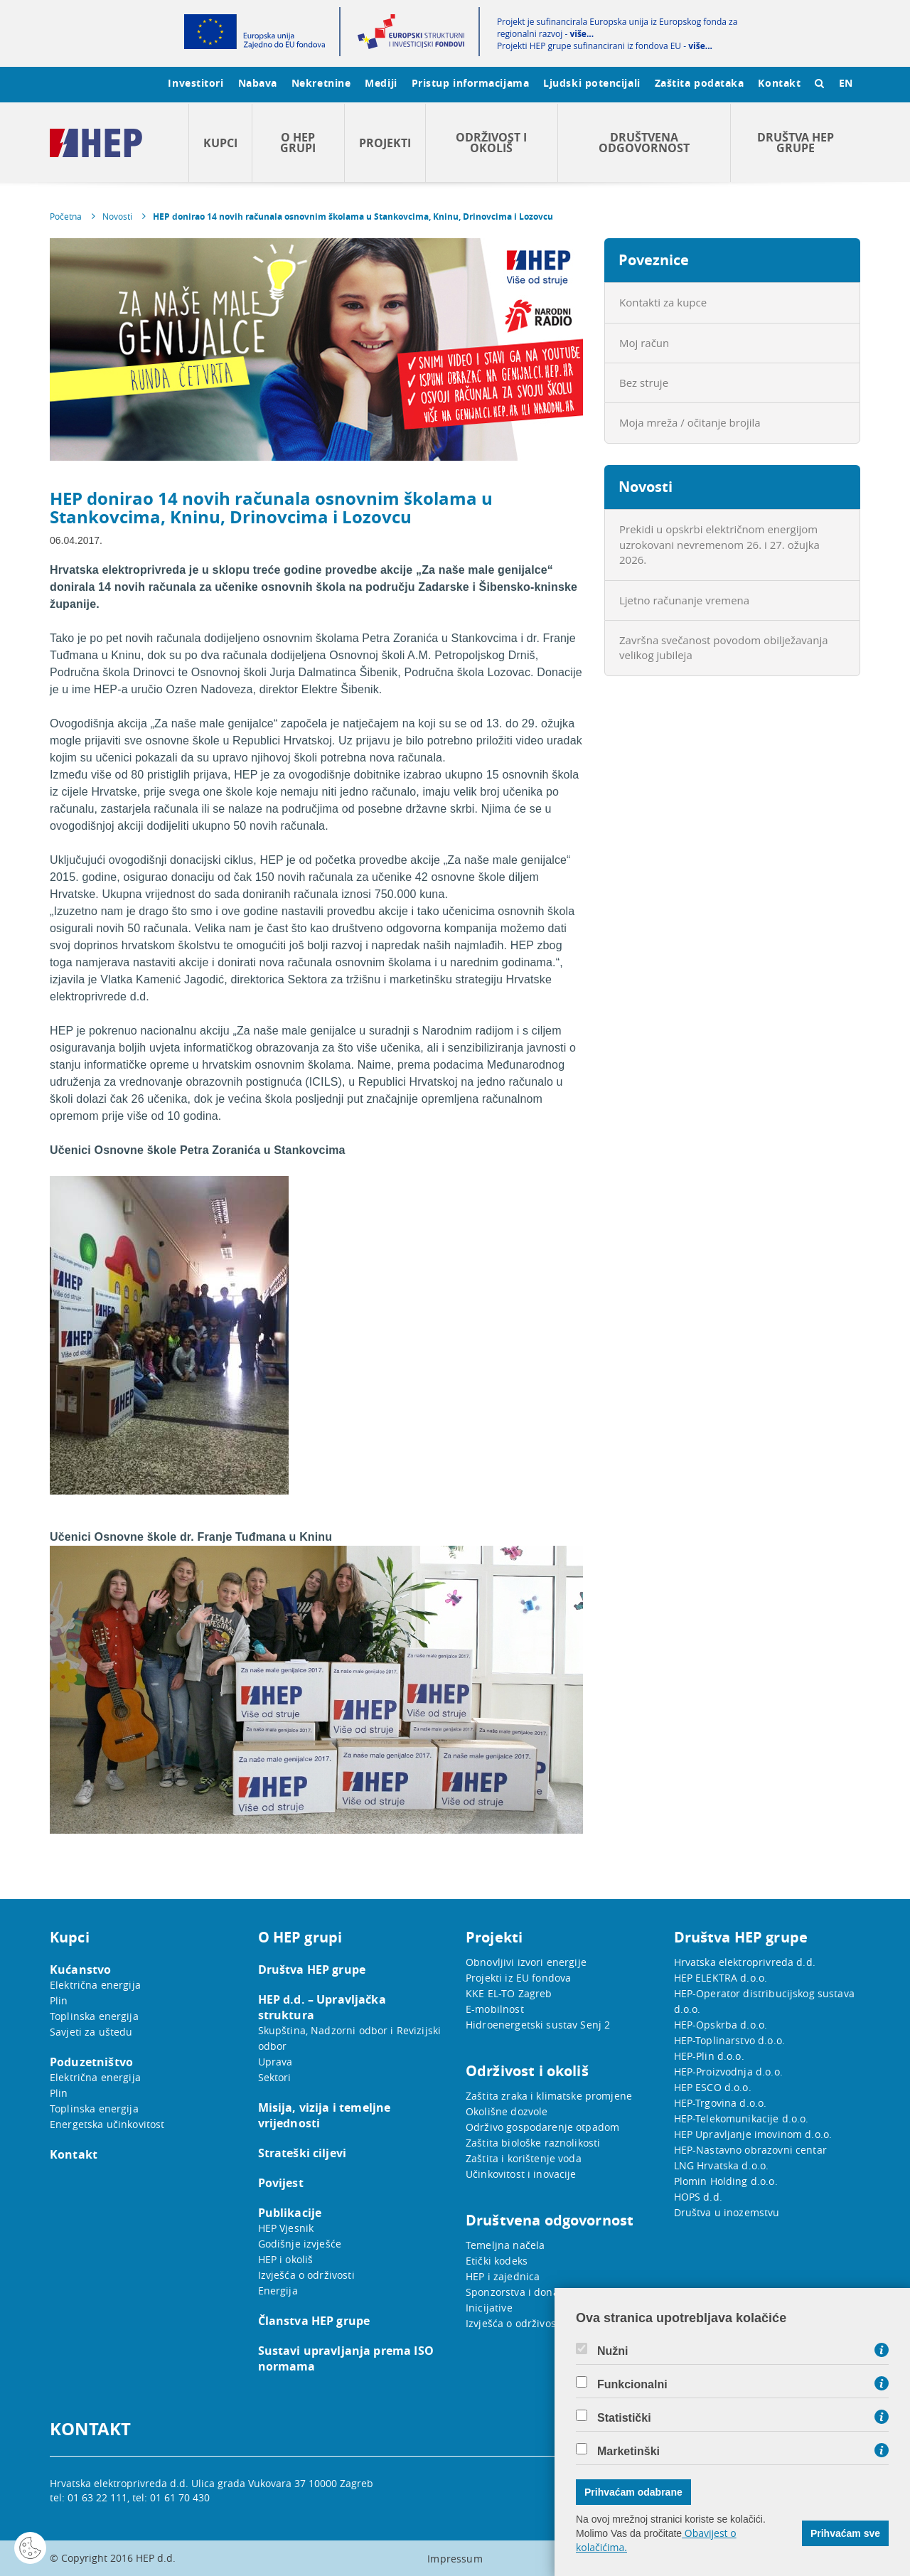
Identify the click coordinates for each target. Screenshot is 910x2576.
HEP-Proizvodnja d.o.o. (728, 2071)
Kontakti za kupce (663, 302)
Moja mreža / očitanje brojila (690, 422)
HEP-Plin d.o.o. (709, 2056)
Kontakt (779, 83)
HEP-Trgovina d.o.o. (720, 2103)
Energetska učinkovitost (107, 2124)
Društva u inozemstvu (727, 2212)
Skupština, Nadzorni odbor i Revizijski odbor (349, 2038)
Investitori (195, 83)
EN (846, 83)
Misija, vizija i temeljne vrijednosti (324, 2115)
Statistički (624, 2418)
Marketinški (628, 2451)
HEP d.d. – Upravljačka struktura (322, 2007)
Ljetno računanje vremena (684, 600)
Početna (66, 216)
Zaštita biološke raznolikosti (533, 2142)
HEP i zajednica (503, 2276)
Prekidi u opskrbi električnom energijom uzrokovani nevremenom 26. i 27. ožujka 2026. (719, 544)
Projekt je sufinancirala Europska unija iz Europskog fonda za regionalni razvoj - (617, 28)
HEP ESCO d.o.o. (712, 2087)
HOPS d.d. (698, 2196)
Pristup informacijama (471, 83)
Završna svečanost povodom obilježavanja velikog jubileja (723, 647)
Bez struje (643, 382)
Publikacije (290, 2212)
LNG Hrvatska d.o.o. (721, 2165)
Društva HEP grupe (795, 142)
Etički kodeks (497, 2260)
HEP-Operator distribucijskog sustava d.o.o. (764, 2001)
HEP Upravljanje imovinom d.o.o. (753, 2134)
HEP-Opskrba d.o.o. (721, 2024)
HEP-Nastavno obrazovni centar (750, 2150)
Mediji (381, 83)
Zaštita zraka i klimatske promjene (549, 2095)
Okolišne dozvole (506, 2111)
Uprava (275, 2061)
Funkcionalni (632, 2384)
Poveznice (654, 259)
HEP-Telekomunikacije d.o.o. (741, 2118)
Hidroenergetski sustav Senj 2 (538, 2024)
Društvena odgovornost (644, 142)
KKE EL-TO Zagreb (509, 1993)
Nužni (612, 2351)
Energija (278, 2290)
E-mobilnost (495, 2009)
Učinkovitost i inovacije (521, 2174)
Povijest (281, 2183)
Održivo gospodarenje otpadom (542, 2127)
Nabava (257, 83)
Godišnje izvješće (300, 2243)
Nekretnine (321, 83)
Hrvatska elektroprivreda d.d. (744, 1962)
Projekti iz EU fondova (518, 1977)
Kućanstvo (80, 1969)
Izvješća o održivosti (306, 2275)
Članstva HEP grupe (314, 2321)
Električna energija (95, 1985)
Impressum (454, 2558)
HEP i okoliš (286, 2259)
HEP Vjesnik (286, 2228)
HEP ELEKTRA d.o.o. (721, 1977)
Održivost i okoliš (491, 142)
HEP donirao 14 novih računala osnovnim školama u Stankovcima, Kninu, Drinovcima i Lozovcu (353, 216)
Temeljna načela (505, 2245)
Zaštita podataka (699, 83)
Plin (59, 2000)
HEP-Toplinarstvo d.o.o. (729, 2040)
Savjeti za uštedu (91, 2031)
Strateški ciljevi (302, 2153)
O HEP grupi (298, 142)
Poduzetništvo (91, 2062)
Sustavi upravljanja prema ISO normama (346, 2358)
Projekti (385, 143)
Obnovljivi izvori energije (526, 1962)
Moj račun (644, 343)
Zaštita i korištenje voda (524, 2158)
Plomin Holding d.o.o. (726, 2181)
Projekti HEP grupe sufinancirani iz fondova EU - (604, 46)
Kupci (220, 143)
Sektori (274, 2077)
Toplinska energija (94, 2016)
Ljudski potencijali (591, 83)
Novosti (117, 216)
